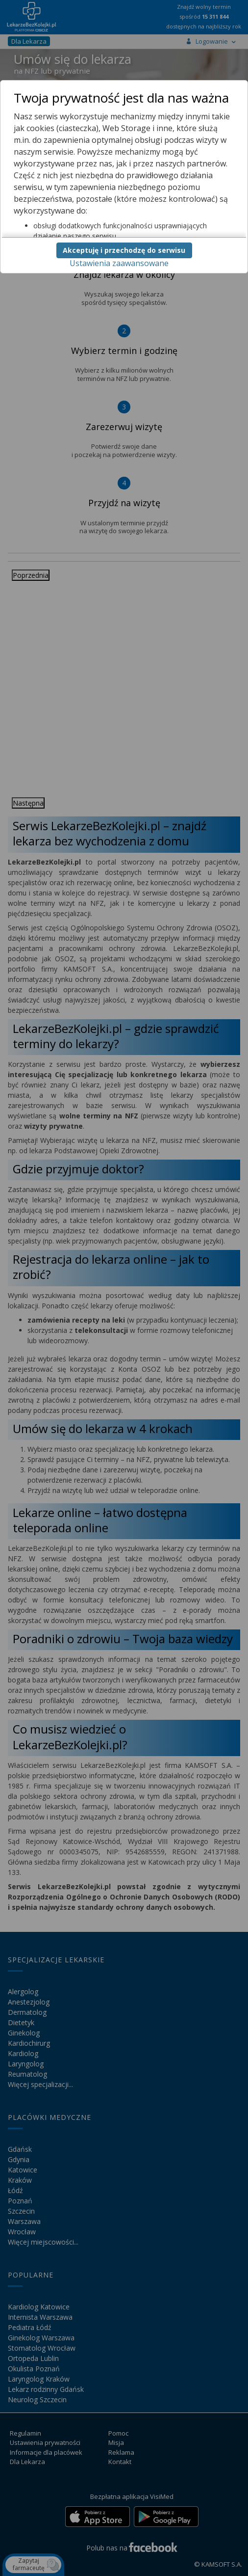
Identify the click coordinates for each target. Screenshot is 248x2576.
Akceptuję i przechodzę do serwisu (124, 250)
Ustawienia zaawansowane (119, 263)
